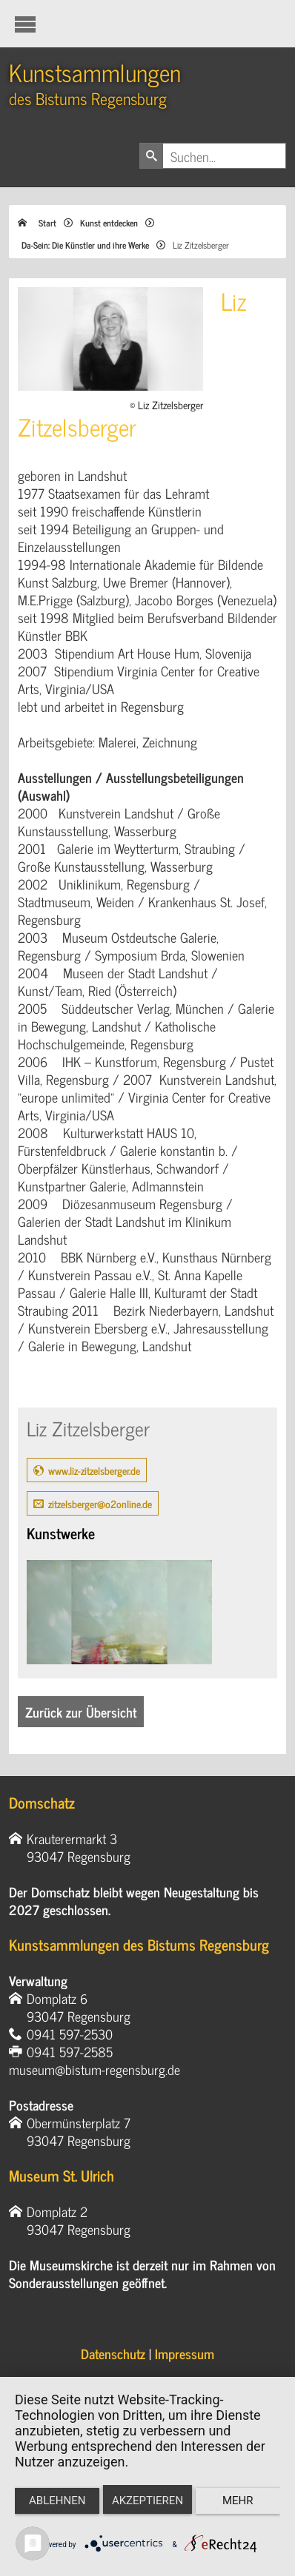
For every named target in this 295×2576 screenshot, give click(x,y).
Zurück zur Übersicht (80, 1712)
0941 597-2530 (70, 2033)
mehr (237, 2500)
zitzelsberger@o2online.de (100, 1503)
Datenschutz (113, 2353)
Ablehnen (57, 2500)
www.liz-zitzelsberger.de (94, 1470)
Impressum (184, 2353)
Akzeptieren (147, 2500)
